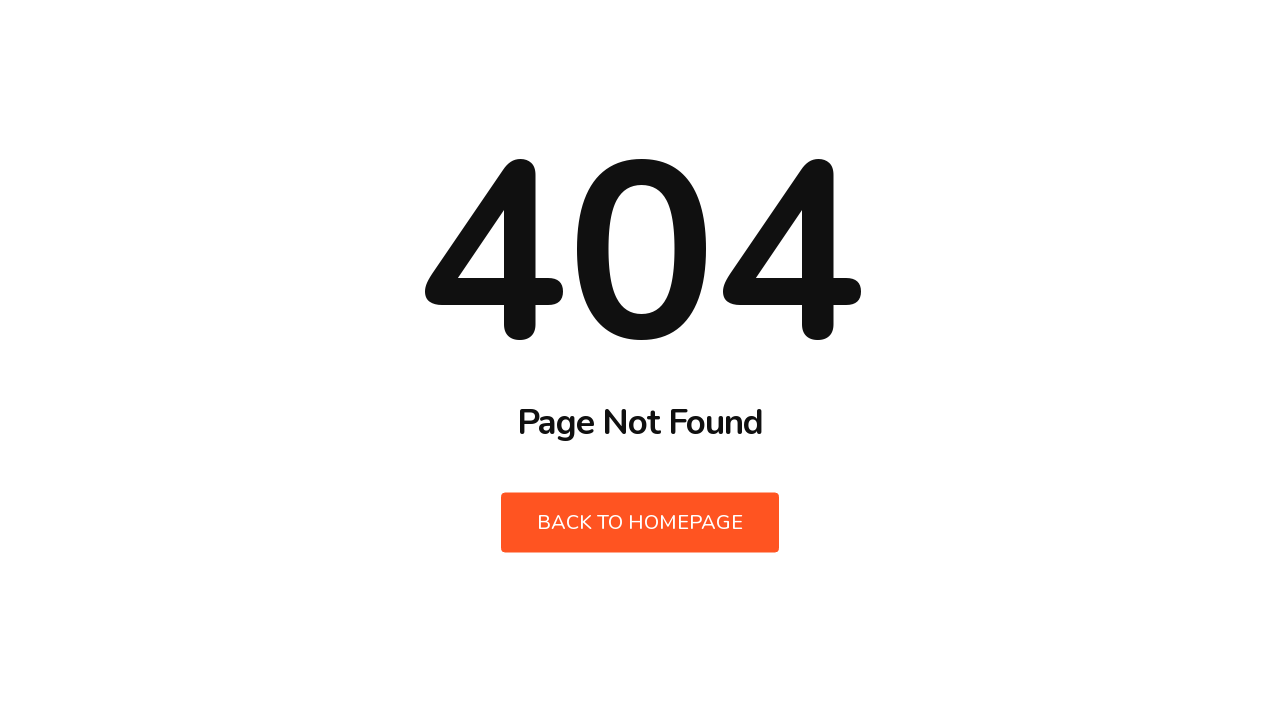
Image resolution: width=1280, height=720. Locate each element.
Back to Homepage (640, 522)
